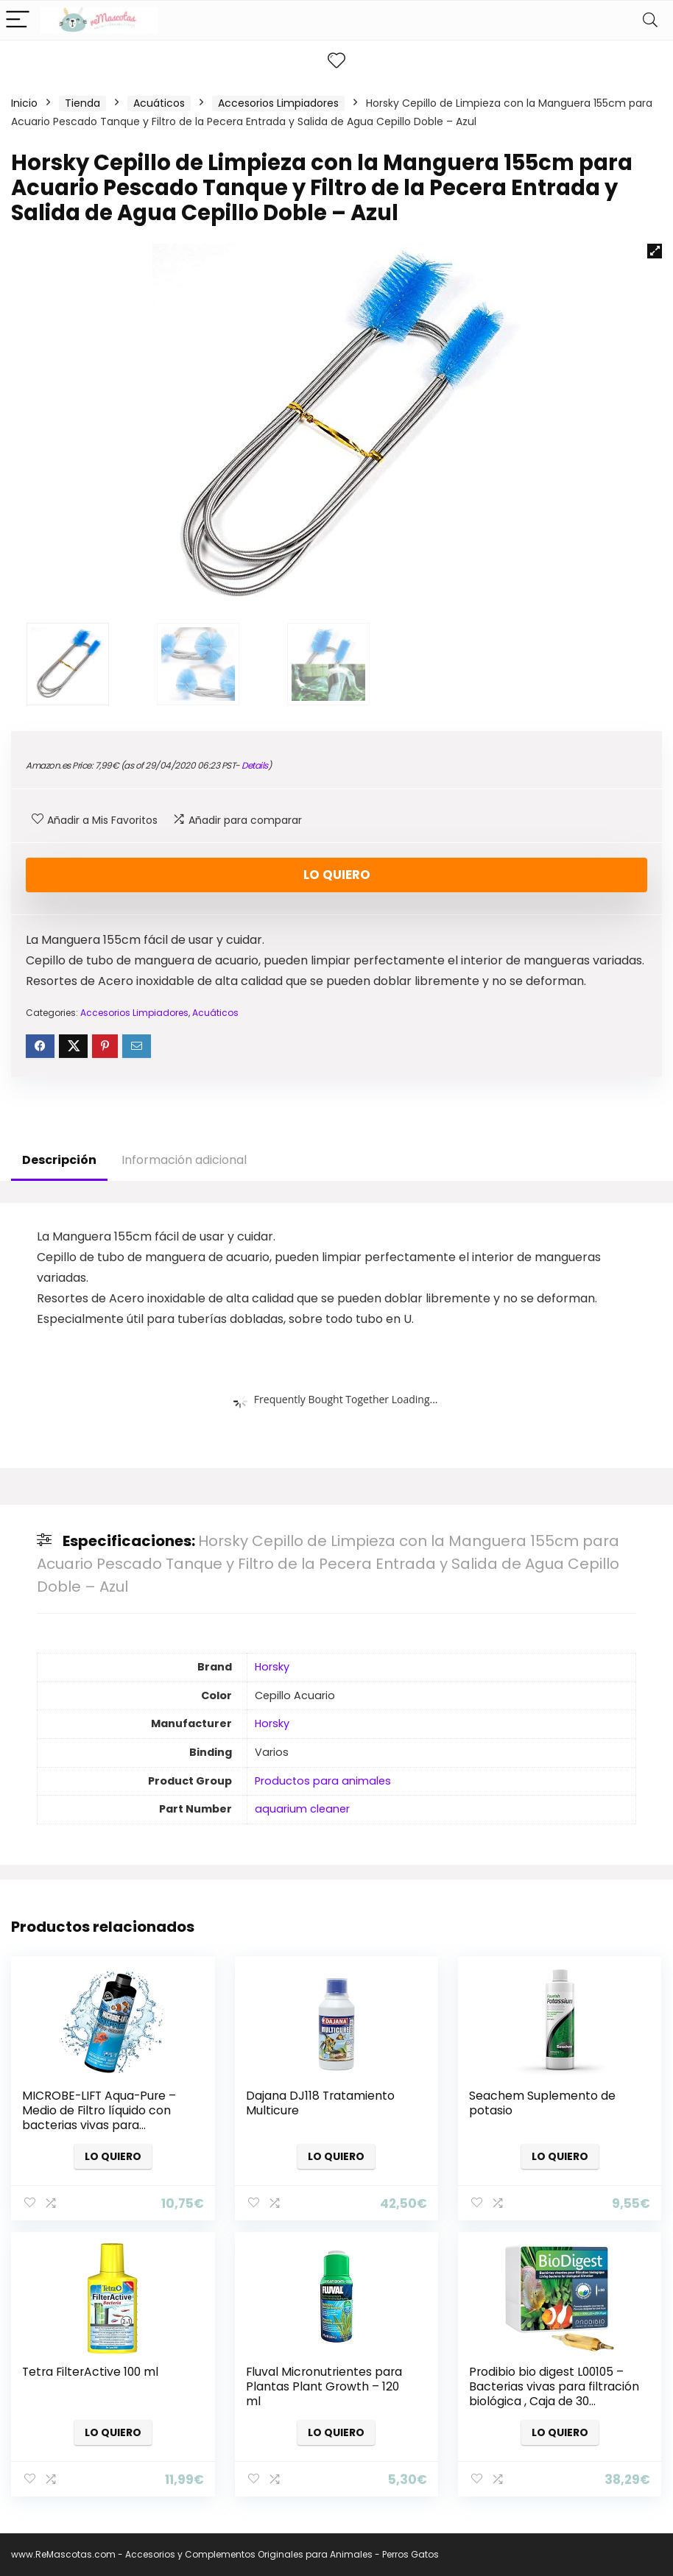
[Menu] (17, 20)
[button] (654, 251)
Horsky (272, 1666)
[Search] (650, 20)
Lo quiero (336, 874)
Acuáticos (159, 103)
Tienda (82, 103)
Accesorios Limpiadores (278, 103)
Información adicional (184, 1159)
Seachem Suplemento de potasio (542, 2103)
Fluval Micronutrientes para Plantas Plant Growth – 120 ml (324, 2386)
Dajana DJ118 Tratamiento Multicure (320, 2103)
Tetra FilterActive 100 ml (90, 2371)
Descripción (59, 1159)
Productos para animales (323, 1781)
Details (255, 765)
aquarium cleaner (302, 1809)
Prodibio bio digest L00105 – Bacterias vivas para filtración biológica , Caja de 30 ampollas (554, 2393)
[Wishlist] (336, 61)
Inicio (24, 103)
